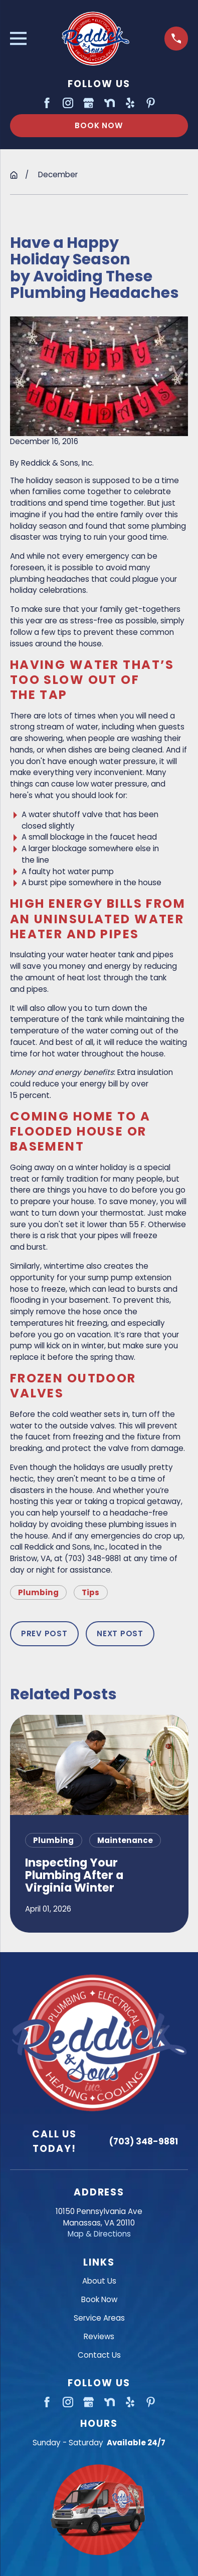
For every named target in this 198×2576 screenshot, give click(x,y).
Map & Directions (99, 2234)
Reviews (99, 2336)
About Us (99, 2281)
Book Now (99, 125)
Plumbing (38, 1592)
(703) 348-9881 (143, 2141)
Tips (90, 1592)
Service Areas (99, 2318)
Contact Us (99, 2355)
